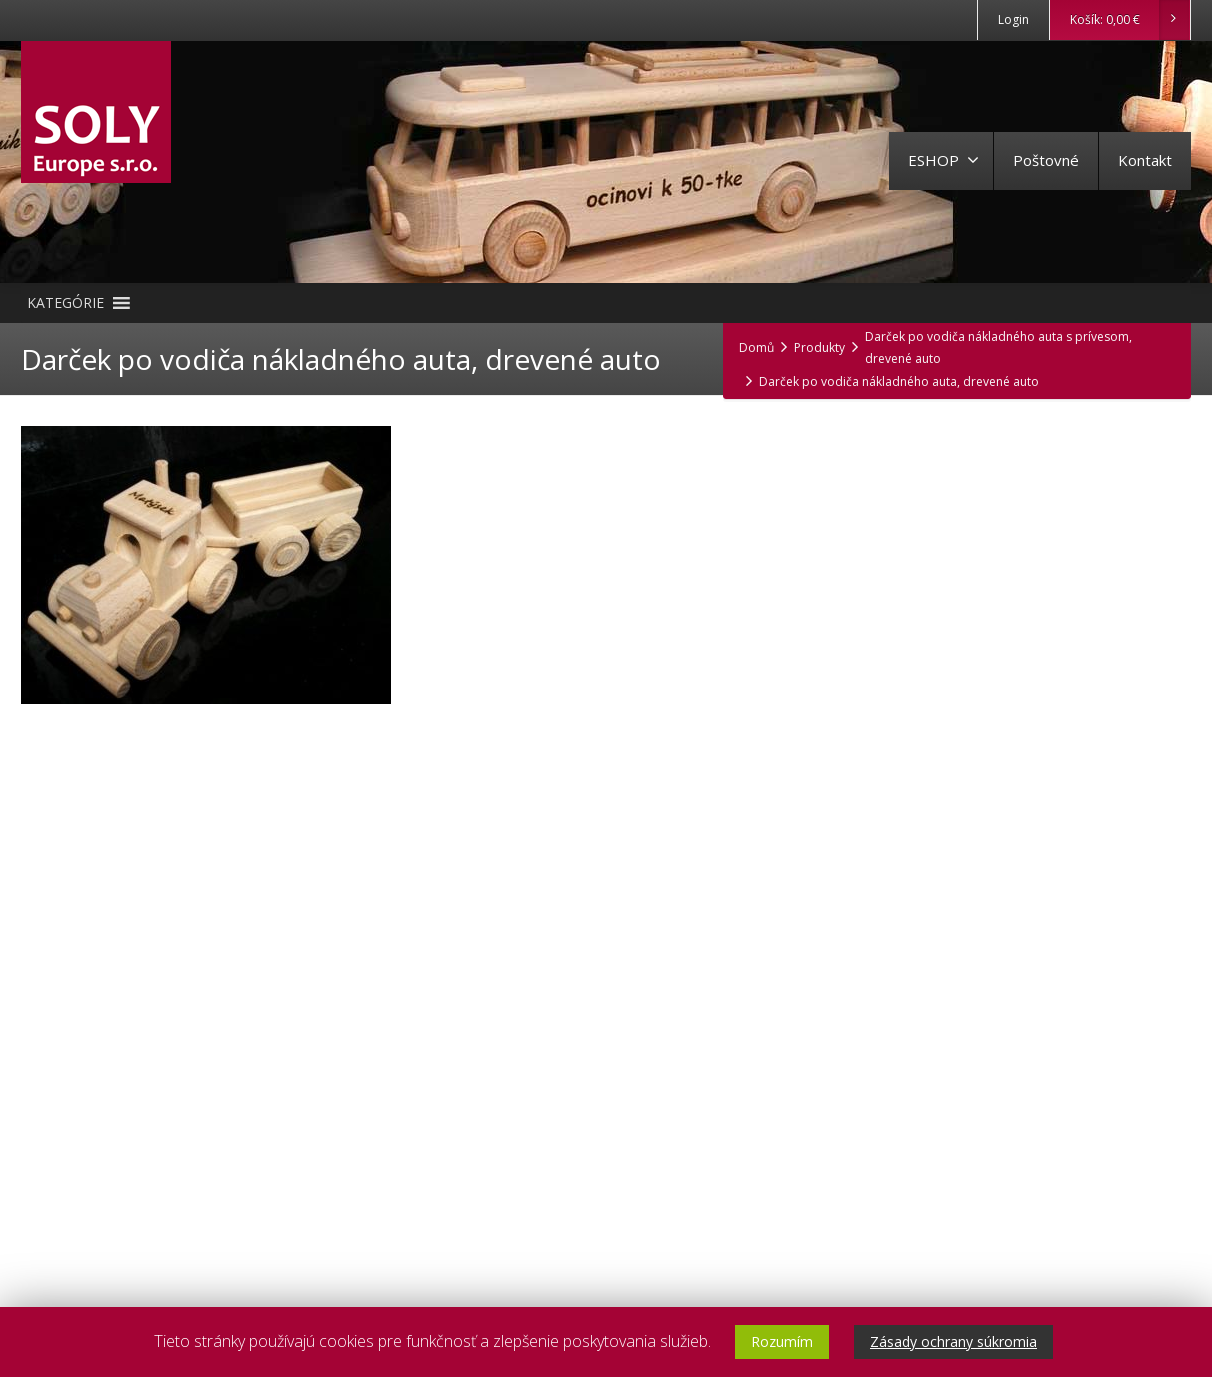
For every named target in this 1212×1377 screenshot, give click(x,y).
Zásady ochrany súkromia (953, 1341)
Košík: (1129, 20)
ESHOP (943, 160)
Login (1013, 19)
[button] (65, 303)
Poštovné (1046, 160)
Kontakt (1145, 160)
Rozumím (782, 1341)
